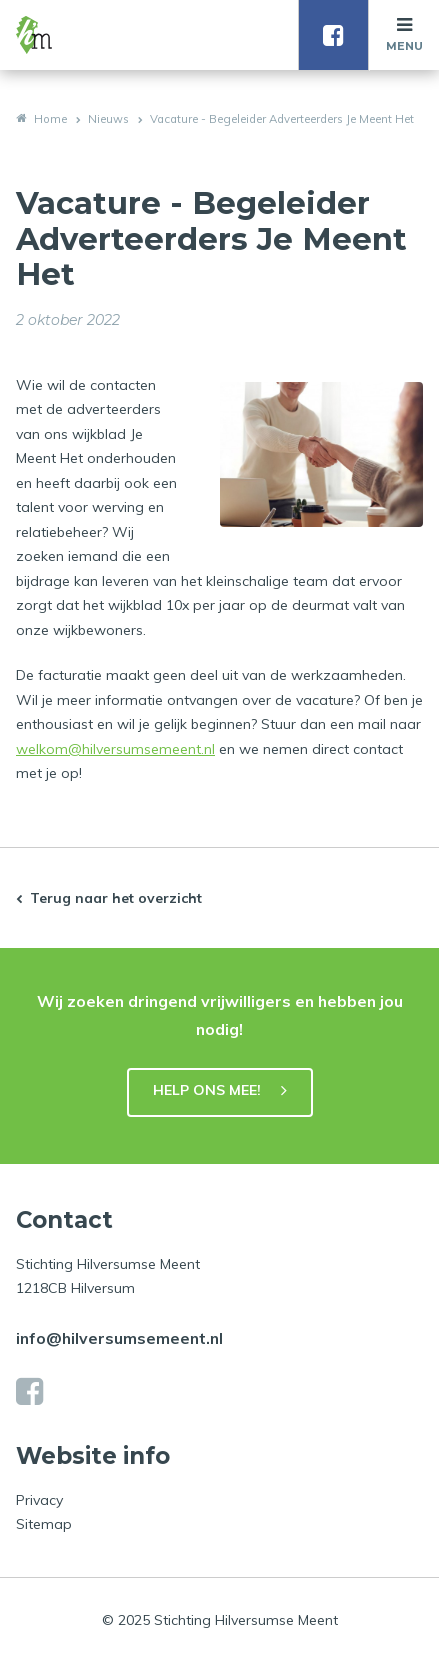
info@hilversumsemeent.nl (119, 1338)
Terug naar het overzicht (116, 898)
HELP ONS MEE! (207, 1090)
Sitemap (44, 1524)
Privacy (39, 1500)
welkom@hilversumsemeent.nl (115, 749)
